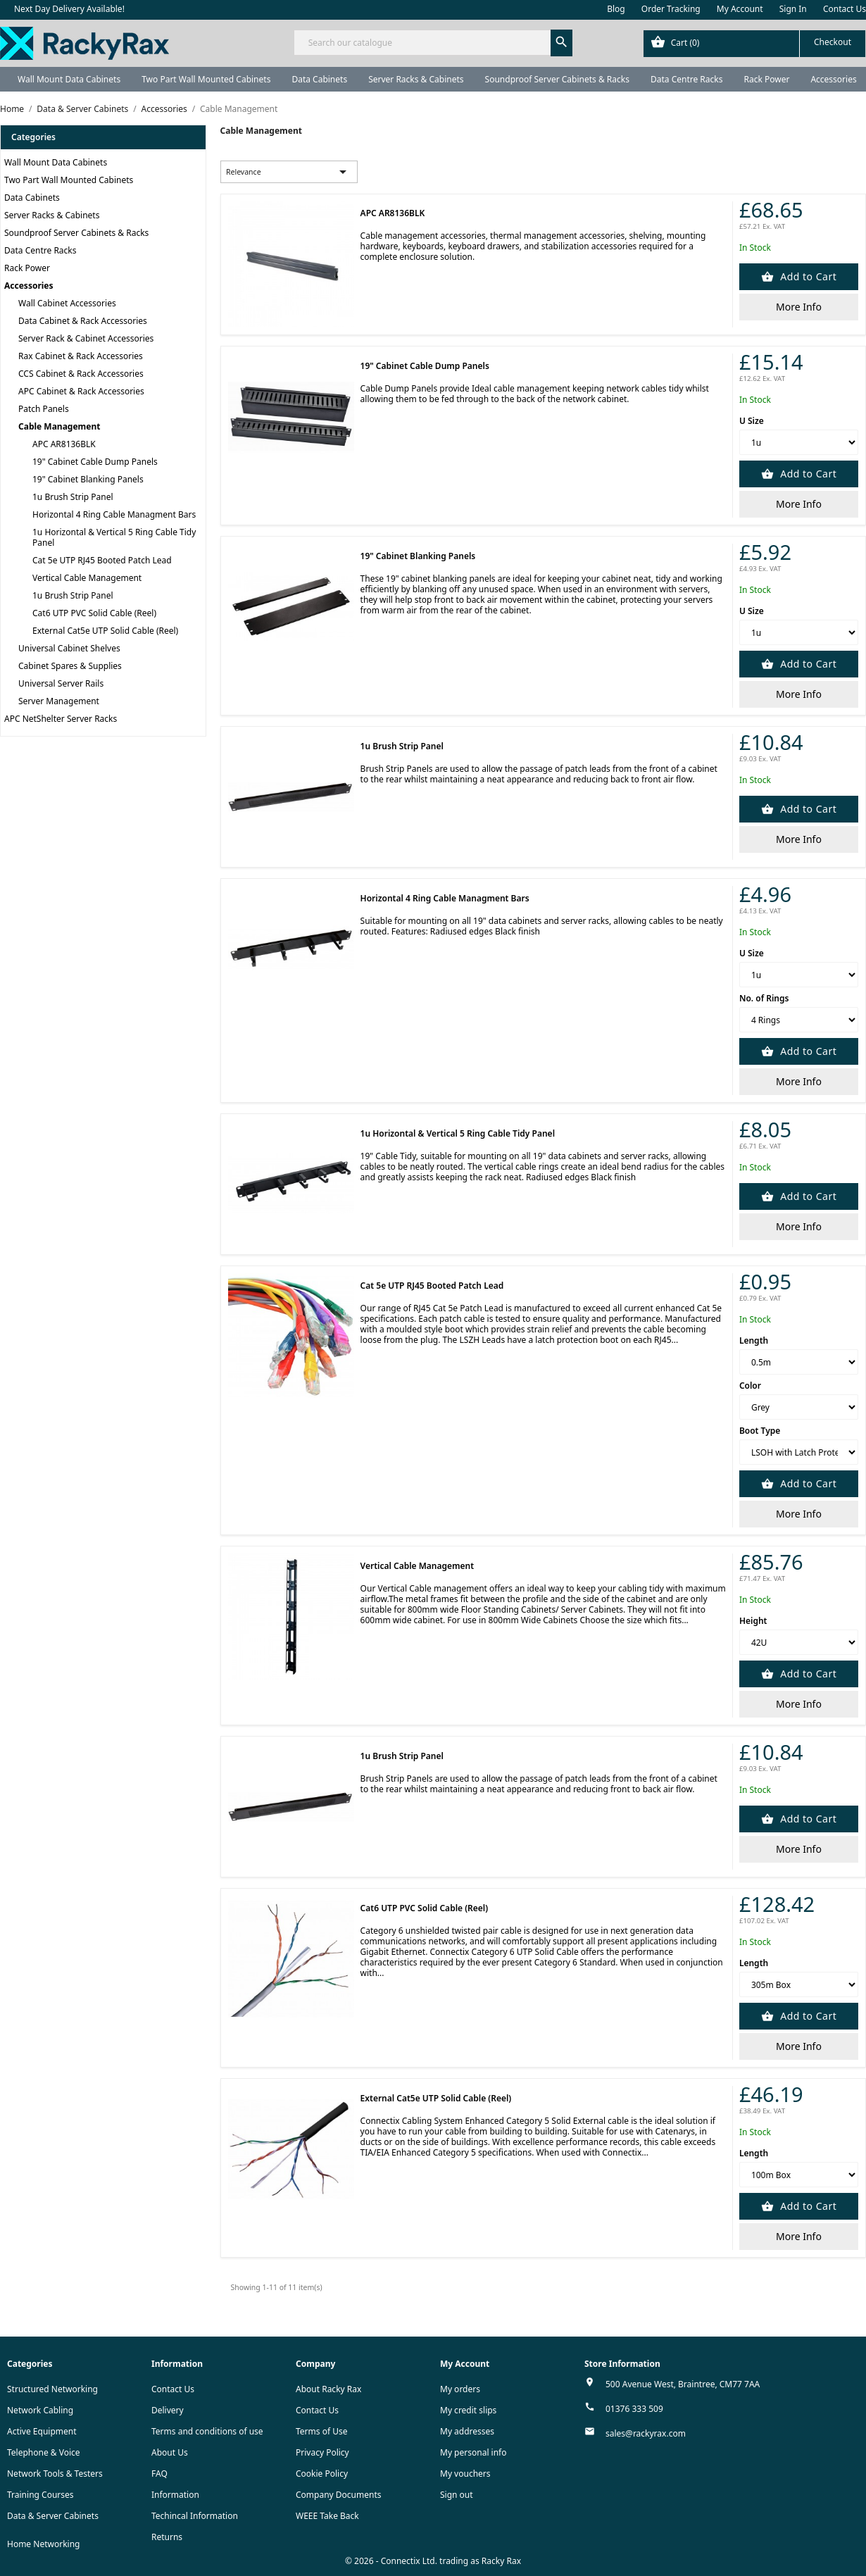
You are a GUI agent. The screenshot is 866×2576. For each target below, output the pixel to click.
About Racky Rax (328, 2389)
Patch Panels (43, 409)
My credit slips (468, 2410)
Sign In (793, 9)
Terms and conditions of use (207, 2431)
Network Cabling (40, 2410)
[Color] (798, 1407)
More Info (799, 306)
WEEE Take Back (327, 2516)
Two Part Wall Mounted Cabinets (206, 79)
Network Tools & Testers (55, 2474)
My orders (460, 2389)
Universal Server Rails (60, 683)
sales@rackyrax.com (645, 2433)
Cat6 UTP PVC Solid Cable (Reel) (94, 613)
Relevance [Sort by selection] (288, 171)
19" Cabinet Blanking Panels (88, 479)
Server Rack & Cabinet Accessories (85, 338)
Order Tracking (671, 9)
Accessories (29, 286)
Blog (616, 9)
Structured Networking (52, 2389)
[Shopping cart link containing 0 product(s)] (754, 44)
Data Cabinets (319, 79)
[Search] (433, 43)
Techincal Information (194, 2516)
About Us (169, 2452)
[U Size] (798, 442)
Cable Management (59, 426)
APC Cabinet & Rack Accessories (81, 391)
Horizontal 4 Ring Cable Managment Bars (114, 514)
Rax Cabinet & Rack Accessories (80, 356)
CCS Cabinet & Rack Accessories (81, 374)
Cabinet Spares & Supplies (70, 666)
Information (175, 2495)
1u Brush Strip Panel (72, 497)
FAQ (159, 2474)
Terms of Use (321, 2431)
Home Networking (43, 2544)
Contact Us (844, 9)
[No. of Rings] (798, 1019)
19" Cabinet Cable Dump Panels (95, 462)
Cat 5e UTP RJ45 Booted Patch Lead (102, 560)
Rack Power (766, 79)
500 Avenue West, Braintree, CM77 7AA (682, 2384)
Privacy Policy (322, 2452)
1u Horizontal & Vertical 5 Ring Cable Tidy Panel (114, 537)
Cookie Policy (322, 2474)
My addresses (467, 2431)
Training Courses (40, 2495)
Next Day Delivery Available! (69, 9)
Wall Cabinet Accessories (67, 303)
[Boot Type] (798, 1452)
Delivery (167, 2410)
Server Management (58, 701)
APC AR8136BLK (64, 444)
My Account (740, 9)
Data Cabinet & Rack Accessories (82, 321)
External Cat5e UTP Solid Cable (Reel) (105, 631)
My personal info (473, 2452)
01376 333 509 (634, 2409)
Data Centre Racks (687, 79)
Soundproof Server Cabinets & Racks (557, 79)
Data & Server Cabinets (53, 2516)
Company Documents (339, 2495)
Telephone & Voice (43, 2452)
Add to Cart (806, 276)
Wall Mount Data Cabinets (69, 79)
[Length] (798, 1362)
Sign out (456, 2495)
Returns (166, 2537)
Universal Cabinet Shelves (69, 648)
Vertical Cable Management (87, 578)
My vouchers (465, 2474)
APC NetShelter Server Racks (60, 719)
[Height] (798, 1642)
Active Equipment (42, 2431)
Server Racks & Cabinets (415, 79)
